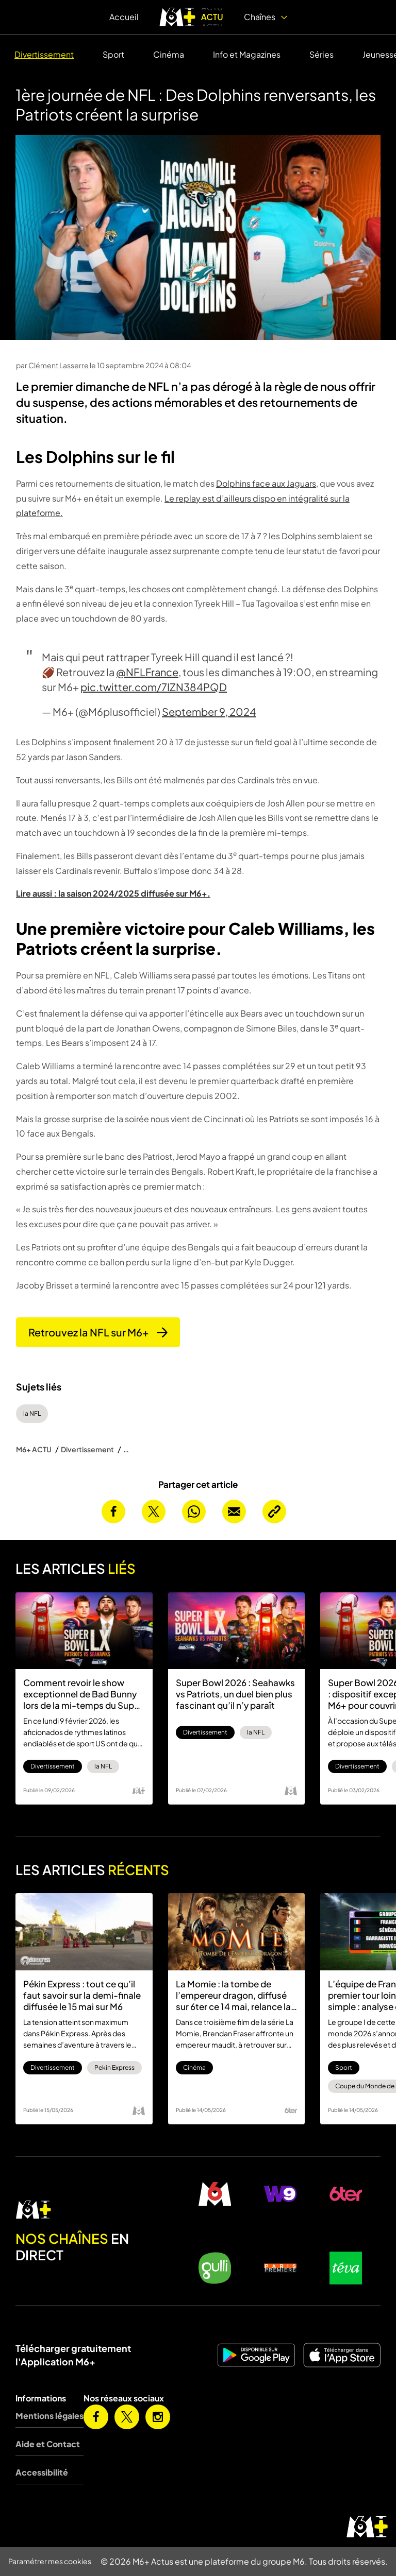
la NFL (32, 1413)
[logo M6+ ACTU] (191, 17)
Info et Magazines (246, 54)
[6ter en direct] (345, 2194)
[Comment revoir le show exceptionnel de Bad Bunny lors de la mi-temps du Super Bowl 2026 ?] (84, 1630)
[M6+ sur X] (126, 2417)
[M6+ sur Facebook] (96, 2417)
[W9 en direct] (280, 2194)
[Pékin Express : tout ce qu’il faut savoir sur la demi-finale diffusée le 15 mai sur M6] (84, 1931)
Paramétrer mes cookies (49, 2561)
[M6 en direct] (88, 2210)
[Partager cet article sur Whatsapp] (194, 1511)
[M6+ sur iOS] (342, 2355)
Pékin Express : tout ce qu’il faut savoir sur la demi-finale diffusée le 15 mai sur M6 (82, 1995)
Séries (321, 54)
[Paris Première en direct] (280, 2268)
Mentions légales (49, 2415)
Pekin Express (114, 2067)
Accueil (124, 16)
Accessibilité (41, 2472)
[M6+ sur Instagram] (157, 2417)
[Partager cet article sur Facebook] (113, 1511)
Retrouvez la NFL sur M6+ (98, 1332)
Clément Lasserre (59, 365)
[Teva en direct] (345, 2268)
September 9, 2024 (209, 711)
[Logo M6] (291, 1790)
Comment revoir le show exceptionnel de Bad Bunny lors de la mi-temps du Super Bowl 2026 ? (82, 1694)
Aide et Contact (47, 2443)
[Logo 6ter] (291, 2110)
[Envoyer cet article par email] (234, 1511)
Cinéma (168, 54)
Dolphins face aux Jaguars (266, 483)
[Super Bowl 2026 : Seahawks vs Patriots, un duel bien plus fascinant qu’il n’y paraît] (236, 1630)
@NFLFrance (147, 671)
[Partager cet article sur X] (154, 1511)
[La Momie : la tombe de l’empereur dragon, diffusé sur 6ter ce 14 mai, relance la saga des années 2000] (236, 1931)
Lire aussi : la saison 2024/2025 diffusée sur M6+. (113, 893)
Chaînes (265, 16)
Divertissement (44, 54)
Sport (113, 54)
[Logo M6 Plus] (139, 1790)
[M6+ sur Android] (256, 2355)
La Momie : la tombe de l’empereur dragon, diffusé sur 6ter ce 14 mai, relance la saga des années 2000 (233, 1995)
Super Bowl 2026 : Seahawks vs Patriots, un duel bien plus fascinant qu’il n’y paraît (235, 1694)
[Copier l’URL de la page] (274, 1511)
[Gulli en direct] (215, 2268)
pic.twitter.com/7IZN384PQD (153, 686)
